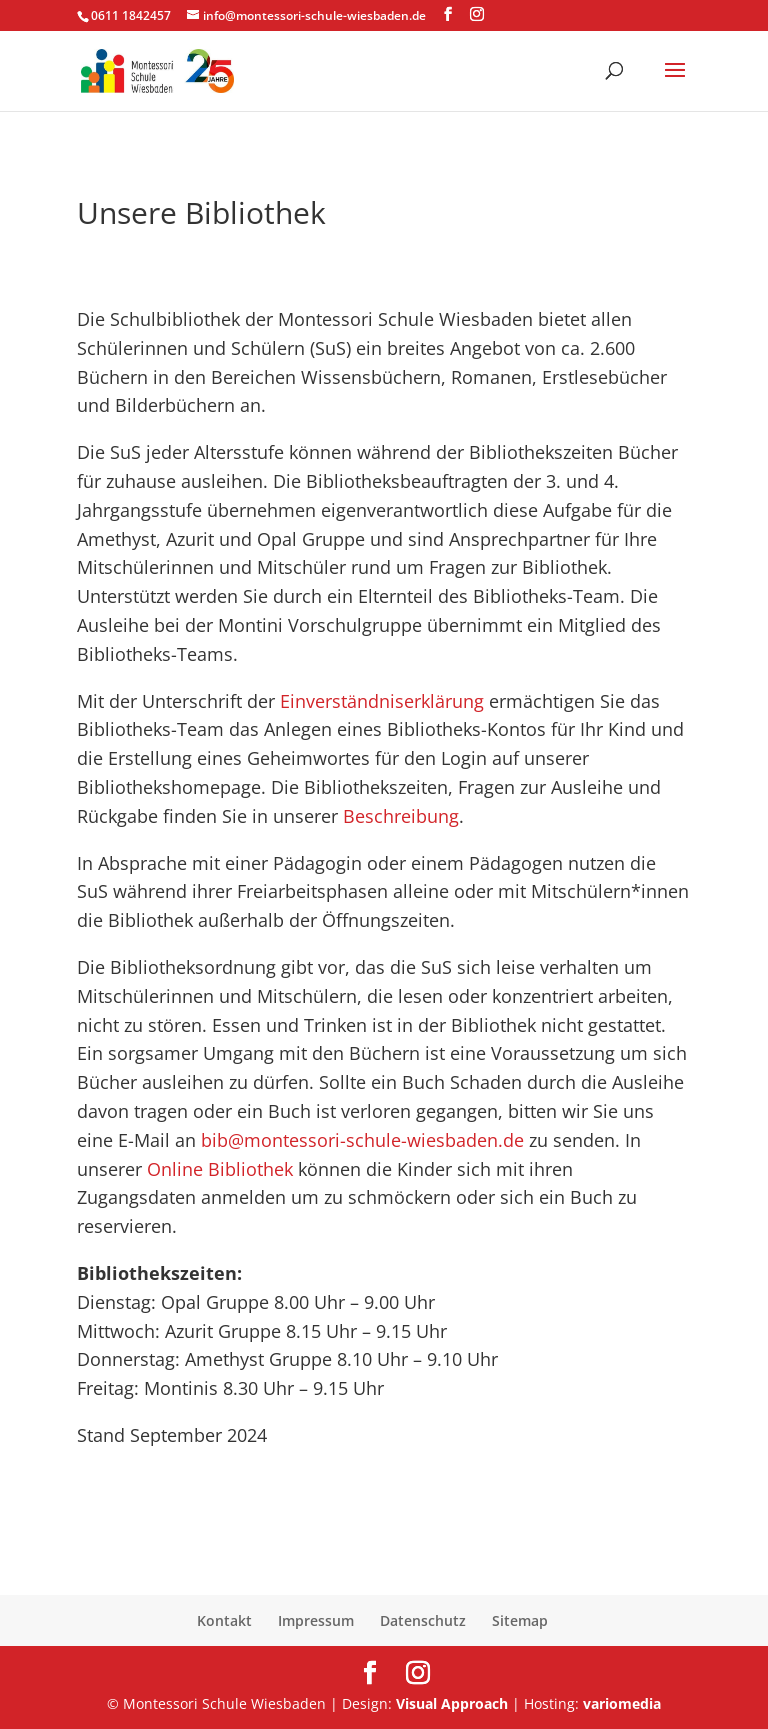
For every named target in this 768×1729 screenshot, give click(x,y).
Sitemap (520, 1620)
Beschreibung (401, 816)
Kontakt (224, 1620)
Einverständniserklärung (382, 701)
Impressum (316, 1620)
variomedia (622, 1703)
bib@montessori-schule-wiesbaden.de (362, 1140)
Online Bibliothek (220, 1169)
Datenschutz (423, 1620)
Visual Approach (452, 1703)
